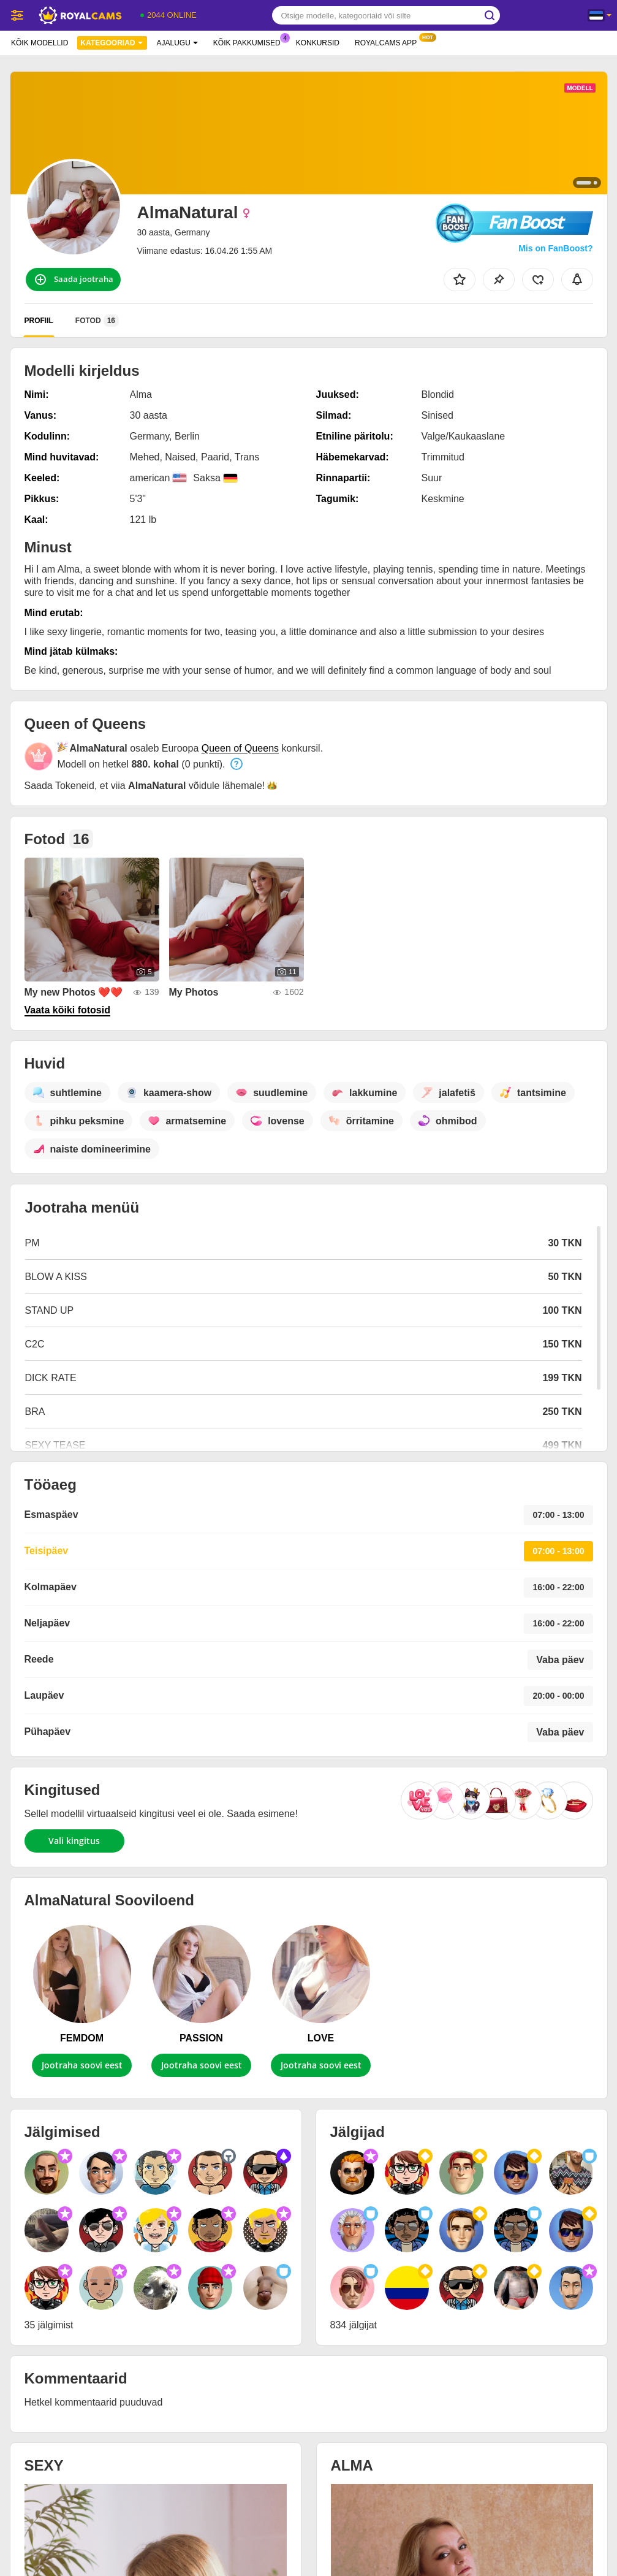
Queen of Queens (240, 748)
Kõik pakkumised (250, 41)
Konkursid (317, 43)
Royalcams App (389, 41)
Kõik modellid (39, 43)
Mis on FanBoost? (555, 248)
